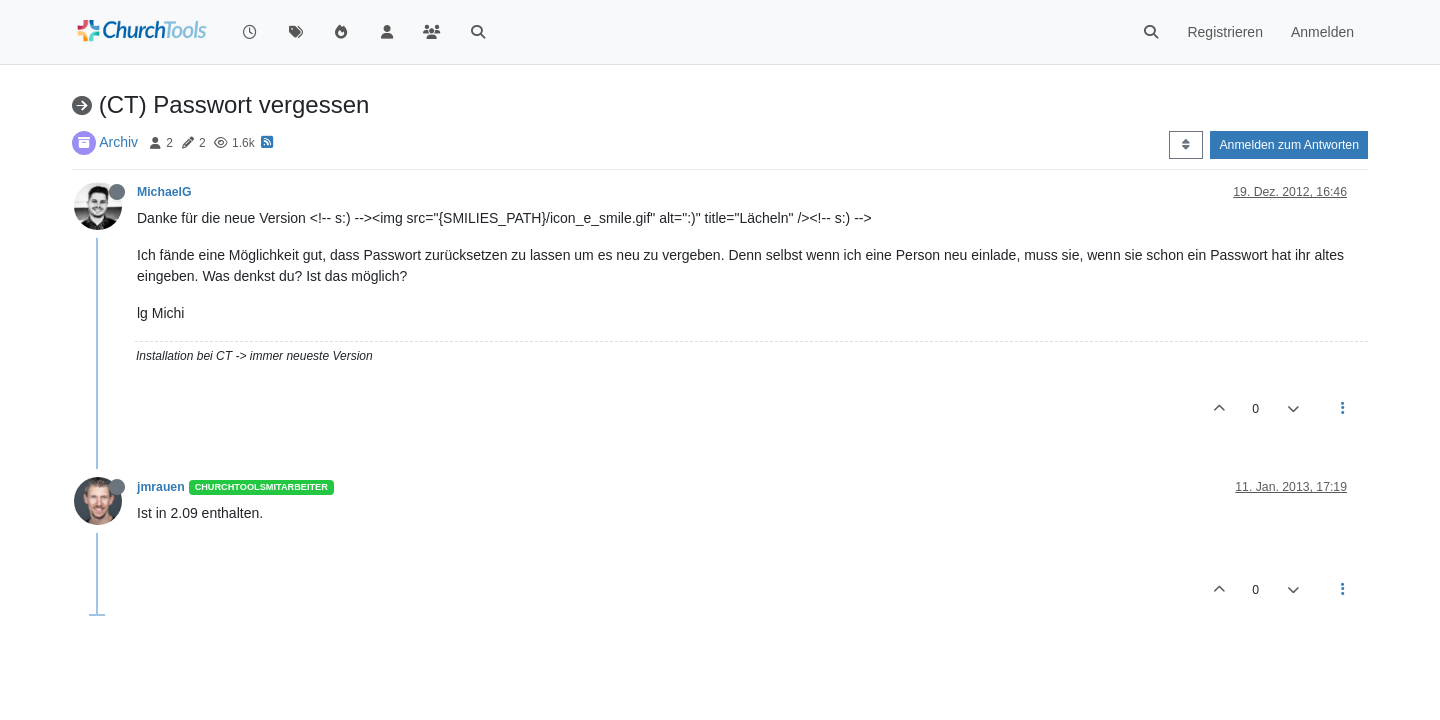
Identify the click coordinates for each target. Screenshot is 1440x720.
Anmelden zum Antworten (1289, 145)
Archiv (118, 142)
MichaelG (164, 192)
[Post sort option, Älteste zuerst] (1185, 145)
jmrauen (161, 487)
